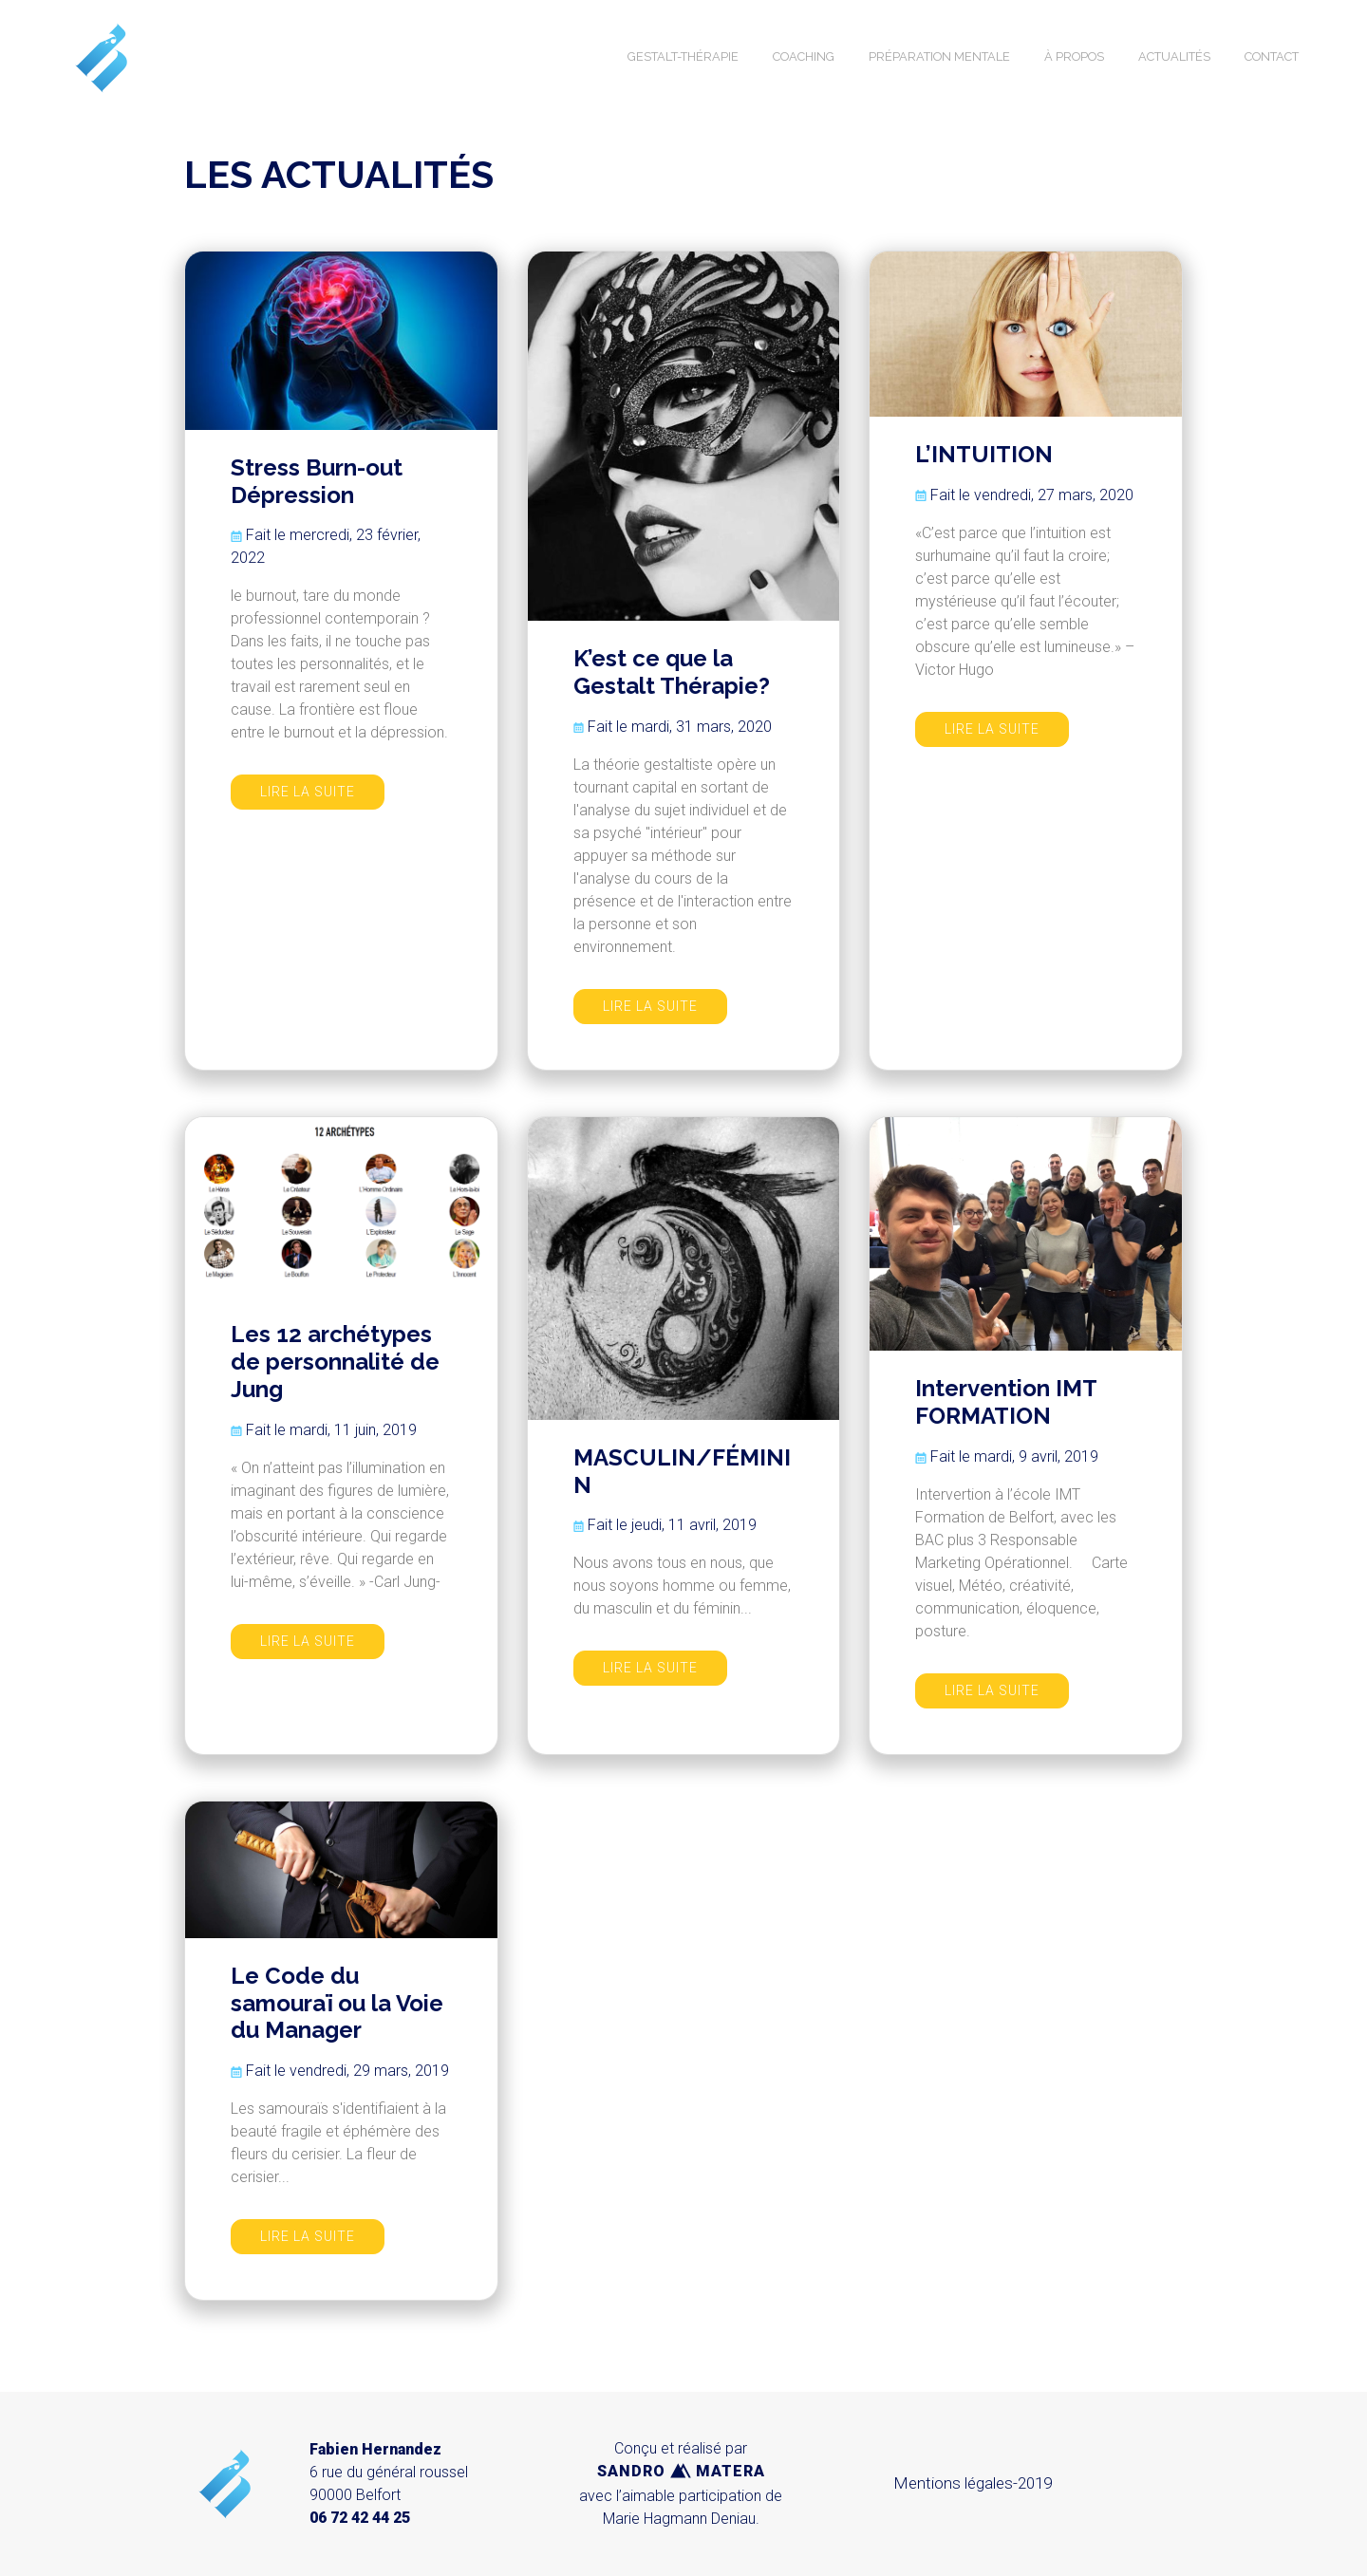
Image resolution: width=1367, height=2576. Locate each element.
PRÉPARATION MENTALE (939, 56)
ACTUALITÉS (1174, 56)
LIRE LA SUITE (307, 791)
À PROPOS (1074, 56)
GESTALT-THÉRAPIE (683, 56)
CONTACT (1272, 56)
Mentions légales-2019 (972, 2482)
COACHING (803, 56)
